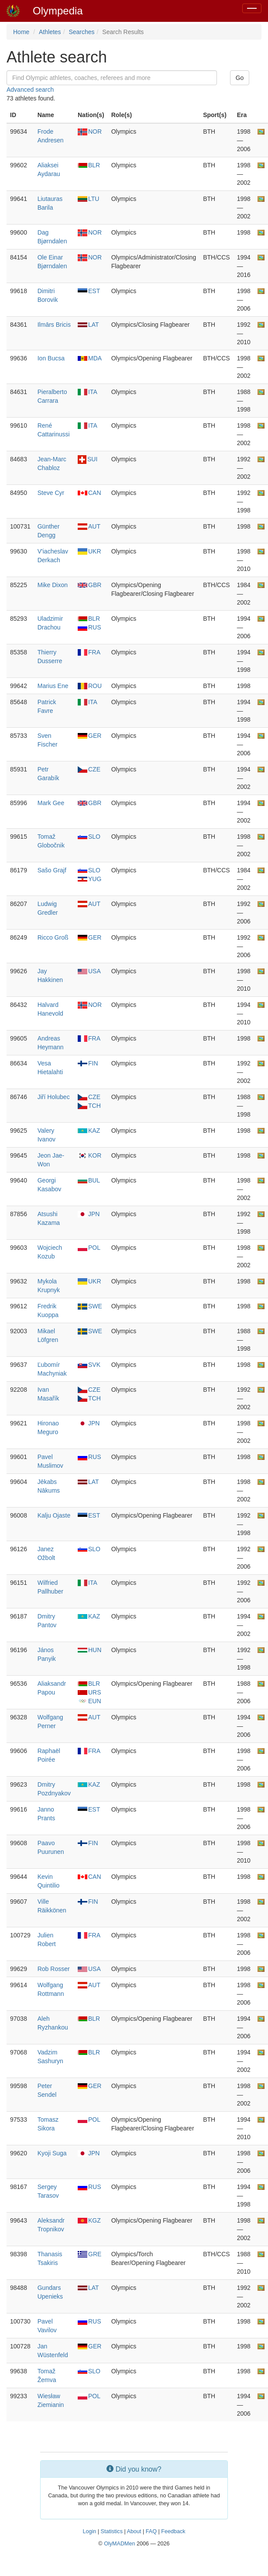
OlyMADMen (119, 2544)
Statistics (112, 2531)
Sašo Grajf (52, 870)
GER (89, 735)
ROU (90, 685)
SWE (90, 1306)
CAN (89, 492)
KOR (89, 1155)
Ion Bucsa (51, 358)
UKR (89, 551)
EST (89, 290)
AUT (89, 526)
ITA (87, 391)
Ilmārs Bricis (54, 324)
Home (21, 31)
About (134, 2531)
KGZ (89, 2220)
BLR (89, 165)
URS (89, 1692)
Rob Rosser (54, 1968)
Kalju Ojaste (54, 1515)
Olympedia (58, 11)
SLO (89, 836)
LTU (88, 198)
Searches (81, 31)
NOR (90, 131)
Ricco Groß (53, 937)
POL (89, 1247)
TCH (89, 1105)
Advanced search (30, 89)
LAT (88, 324)
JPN (89, 1213)
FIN (88, 1063)
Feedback (173, 2531)
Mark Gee (51, 802)
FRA (89, 652)
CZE (89, 769)
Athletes (50, 31)
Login (89, 2531)
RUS (89, 627)
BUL (89, 1180)
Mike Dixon (53, 584)
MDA (90, 358)
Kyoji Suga (52, 2153)
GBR (89, 584)
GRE (89, 2254)
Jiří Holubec (54, 1096)
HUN (89, 1649)
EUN (89, 1701)
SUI (87, 459)
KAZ (89, 1130)
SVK (89, 1364)
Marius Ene (53, 685)
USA (89, 971)
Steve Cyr (51, 492)
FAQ (151, 2531)
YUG (89, 878)
